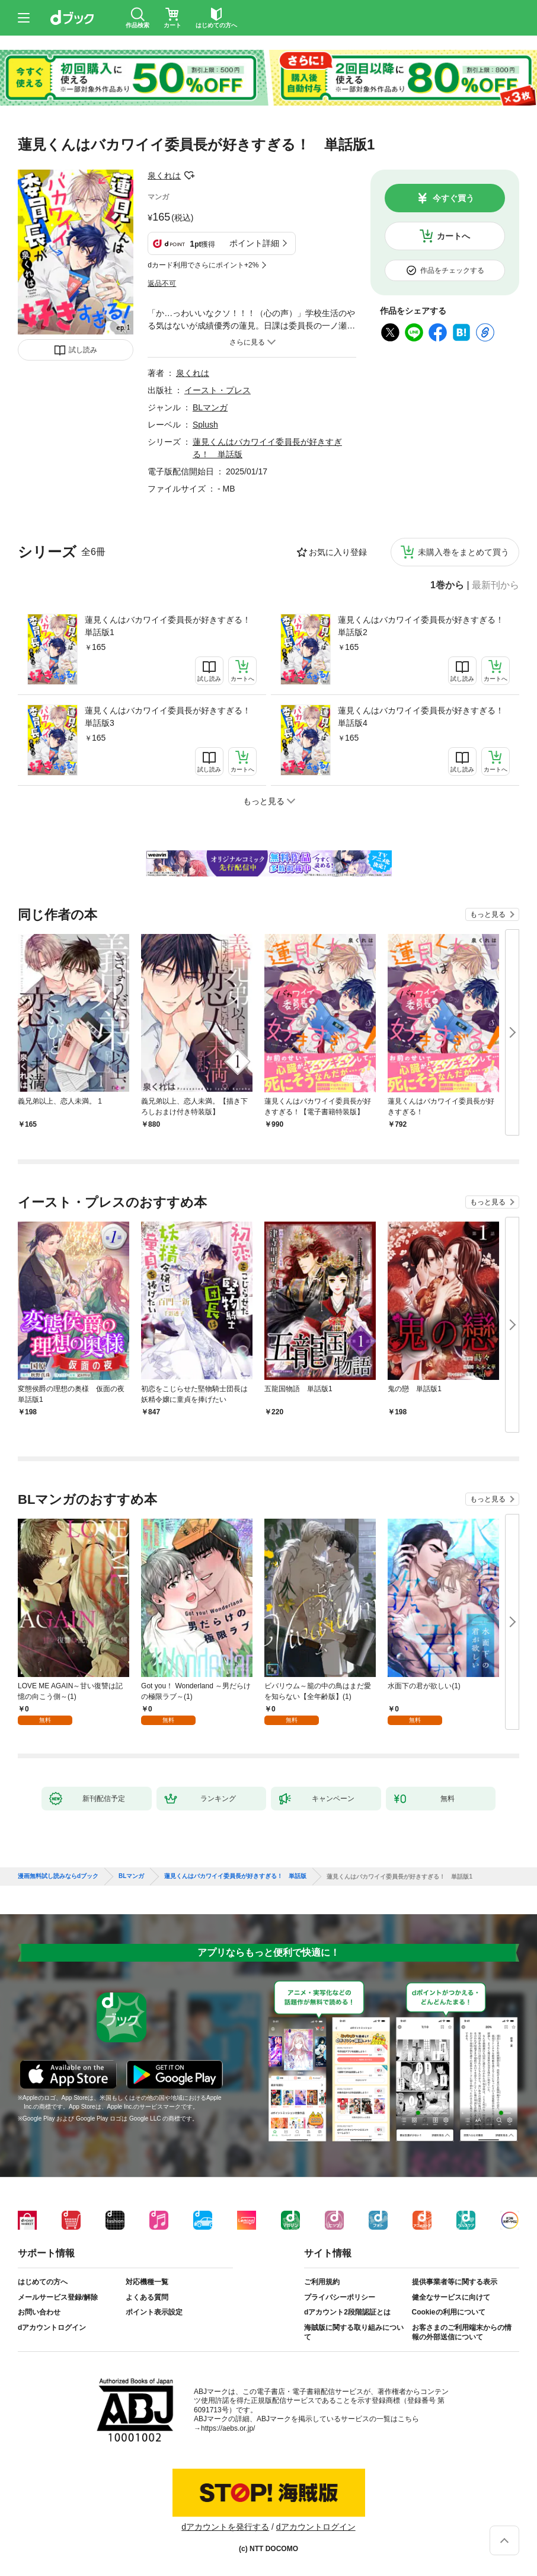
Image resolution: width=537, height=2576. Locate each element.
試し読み (83, 350)
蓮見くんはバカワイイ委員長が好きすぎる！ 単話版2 (424, 626)
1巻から (447, 585)
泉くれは (164, 175)
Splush (205, 424)
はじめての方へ (43, 2282)
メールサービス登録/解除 (58, 2297)
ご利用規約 (322, 2282)
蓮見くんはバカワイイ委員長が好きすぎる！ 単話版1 (171, 626)
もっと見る (488, 914)
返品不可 (162, 283)
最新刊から (495, 585)
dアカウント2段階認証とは (347, 2312)
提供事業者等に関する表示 (454, 2282)
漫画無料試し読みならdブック (58, 1876)
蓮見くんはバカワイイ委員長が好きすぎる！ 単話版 (235, 1876)
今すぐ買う (453, 198)
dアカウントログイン (52, 2327)
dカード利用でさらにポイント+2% (203, 265)
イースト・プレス (217, 390)
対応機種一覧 (147, 2282)
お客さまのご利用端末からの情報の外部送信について (462, 2332)
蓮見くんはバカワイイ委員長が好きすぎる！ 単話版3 (171, 717)
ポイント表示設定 (154, 2312)
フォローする (189, 175)
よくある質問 (147, 2297)
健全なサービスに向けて (451, 2297)
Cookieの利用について (448, 2312)
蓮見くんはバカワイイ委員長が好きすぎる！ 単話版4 (424, 717)
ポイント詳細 (254, 243)
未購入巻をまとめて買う (463, 552)
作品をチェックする (452, 270)
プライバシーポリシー (339, 2297)
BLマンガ (210, 407)
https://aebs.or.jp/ (228, 2428)
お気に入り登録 (338, 552)
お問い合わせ (39, 2312)
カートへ (453, 236)
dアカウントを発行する (225, 2527)
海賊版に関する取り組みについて (354, 2332)
